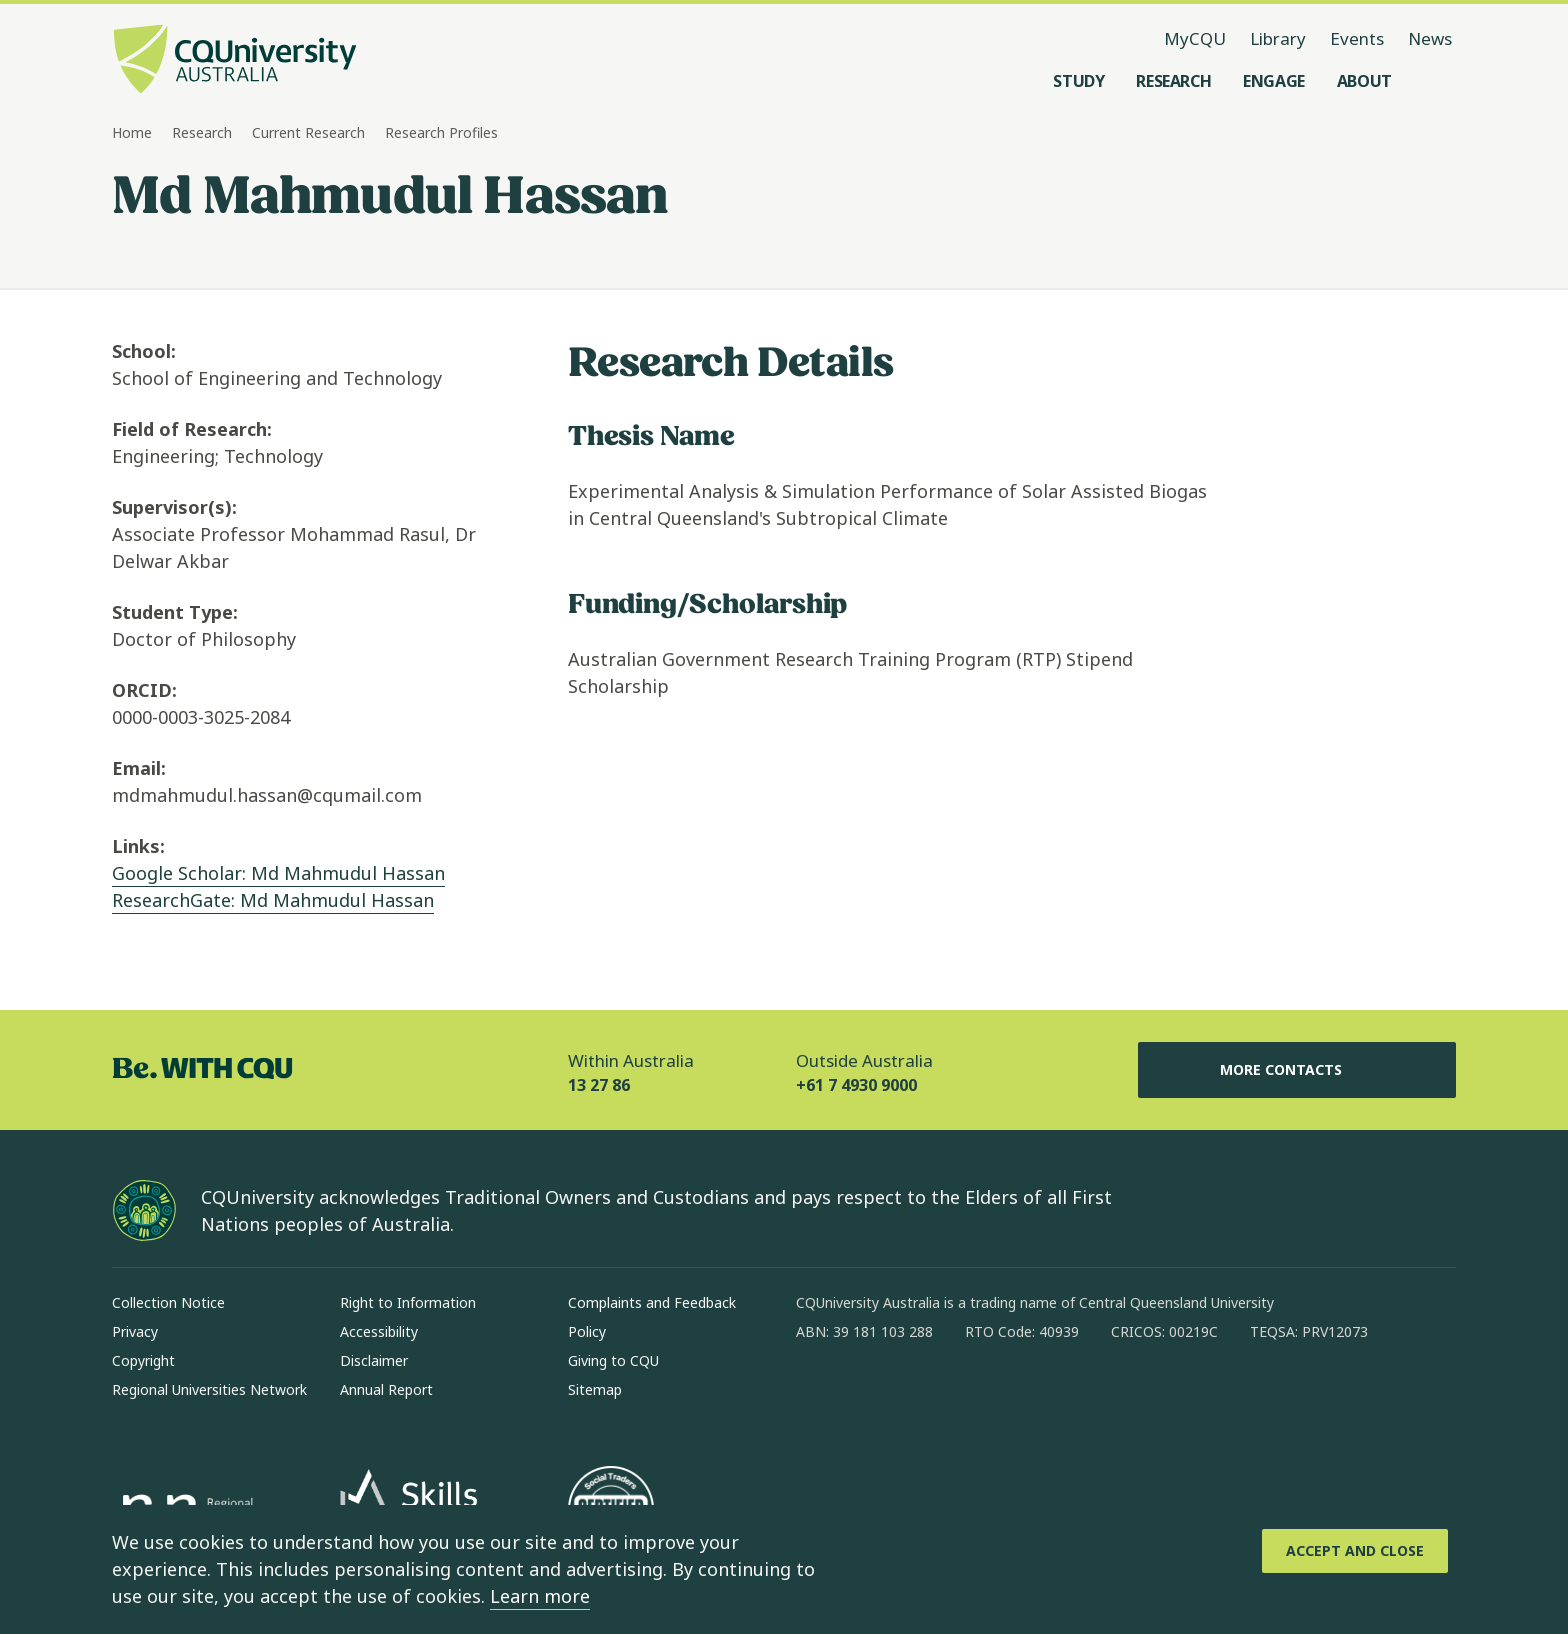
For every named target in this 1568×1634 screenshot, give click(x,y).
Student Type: (175, 612)
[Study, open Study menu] (1078, 81)
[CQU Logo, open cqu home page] (235, 61)
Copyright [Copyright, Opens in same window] (143, 1360)
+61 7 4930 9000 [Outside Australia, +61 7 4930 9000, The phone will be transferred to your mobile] (856, 1085)
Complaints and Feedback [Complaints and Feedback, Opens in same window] (652, 1302)
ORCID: (144, 690)
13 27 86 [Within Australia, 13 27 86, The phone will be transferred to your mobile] (599, 1085)
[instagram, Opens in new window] (870, 1396)
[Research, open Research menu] (1173, 81)
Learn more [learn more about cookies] (540, 1596)
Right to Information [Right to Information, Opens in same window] (408, 1302)
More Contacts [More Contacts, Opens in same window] (1297, 1070)
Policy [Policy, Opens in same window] (587, 1331)
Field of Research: (192, 429)
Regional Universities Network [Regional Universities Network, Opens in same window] (209, 1389)
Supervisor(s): (174, 507)
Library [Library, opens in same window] (1278, 38)
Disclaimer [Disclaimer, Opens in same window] (374, 1360)
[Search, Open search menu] (1436, 81)
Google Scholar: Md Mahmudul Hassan (278, 873)
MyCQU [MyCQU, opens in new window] (1195, 38)
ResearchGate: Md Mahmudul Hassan (273, 900)
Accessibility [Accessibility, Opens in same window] (379, 1331)
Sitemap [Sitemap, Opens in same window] (595, 1389)
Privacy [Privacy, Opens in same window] (135, 1331)
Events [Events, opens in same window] (1357, 38)
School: (144, 351)
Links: (138, 846)
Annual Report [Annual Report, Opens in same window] (386, 1389)
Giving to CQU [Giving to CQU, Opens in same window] (613, 1360)
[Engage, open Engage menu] (1274, 81)
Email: (139, 768)
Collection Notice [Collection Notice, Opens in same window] (168, 1302)
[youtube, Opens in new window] (1026, 1396)
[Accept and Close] (1355, 1551)
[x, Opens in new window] (974, 1396)
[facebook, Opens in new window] (818, 1396)
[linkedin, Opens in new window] (922, 1396)
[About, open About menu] (1364, 81)
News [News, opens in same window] (1430, 38)
